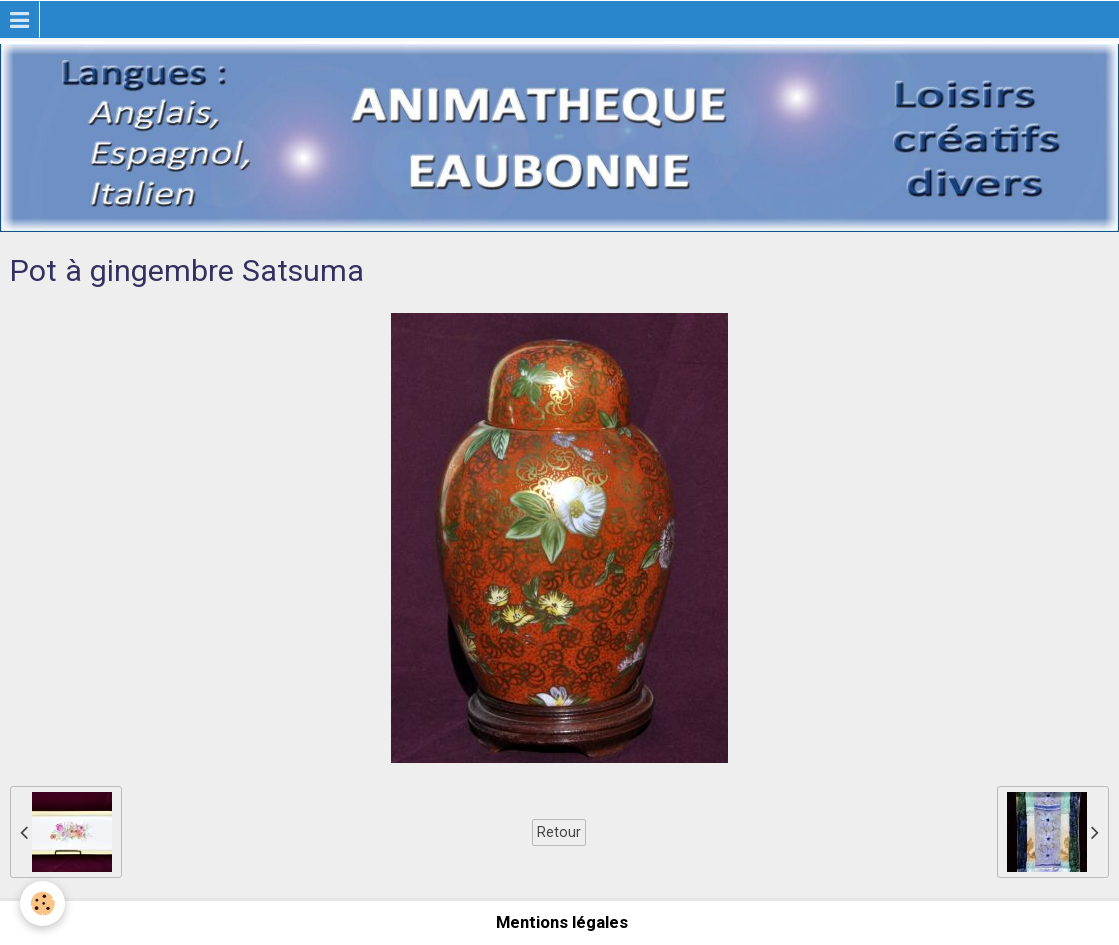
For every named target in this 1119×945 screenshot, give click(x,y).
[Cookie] (42, 903)
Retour (559, 832)
